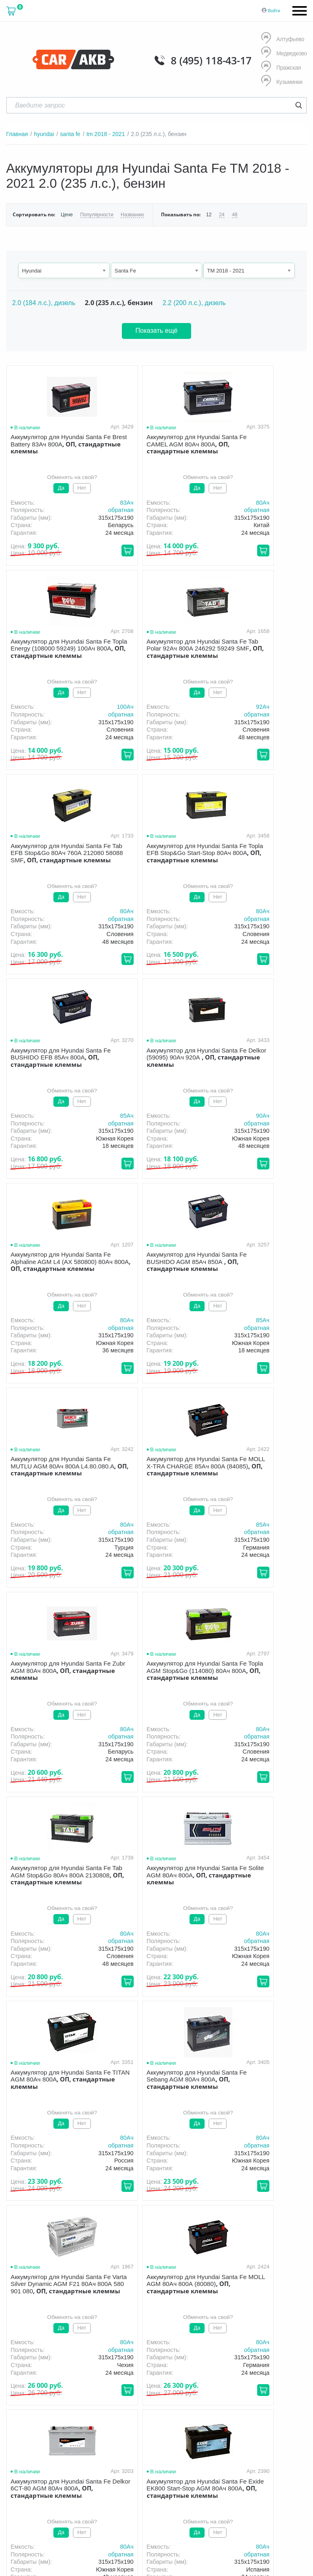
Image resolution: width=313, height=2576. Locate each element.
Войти (274, 10)
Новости (165, 2363)
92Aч (92, 706)
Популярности (96, 214)
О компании (137, 2351)
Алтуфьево (282, 39)
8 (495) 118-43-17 (210, 60)
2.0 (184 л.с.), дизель (43, 302)
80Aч (194, 502)
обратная (86, 510)
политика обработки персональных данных (45, 2394)
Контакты (204, 2363)
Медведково (284, 53)
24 (219, 214)
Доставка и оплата (193, 2351)
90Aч (194, 911)
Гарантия (245, 2351)
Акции (281, 2351)
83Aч (92, 502)
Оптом (130, 2363)
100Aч (293, 502)
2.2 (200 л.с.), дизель (194, 302)
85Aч (92, 911)
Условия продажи (26, 2391)
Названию (130, 214)
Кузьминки (281, 82)
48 (232, 214)
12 (206, 214)
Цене (67, 214)
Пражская (281, 67)
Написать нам (213, 2437)
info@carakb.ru (237, 2428)
